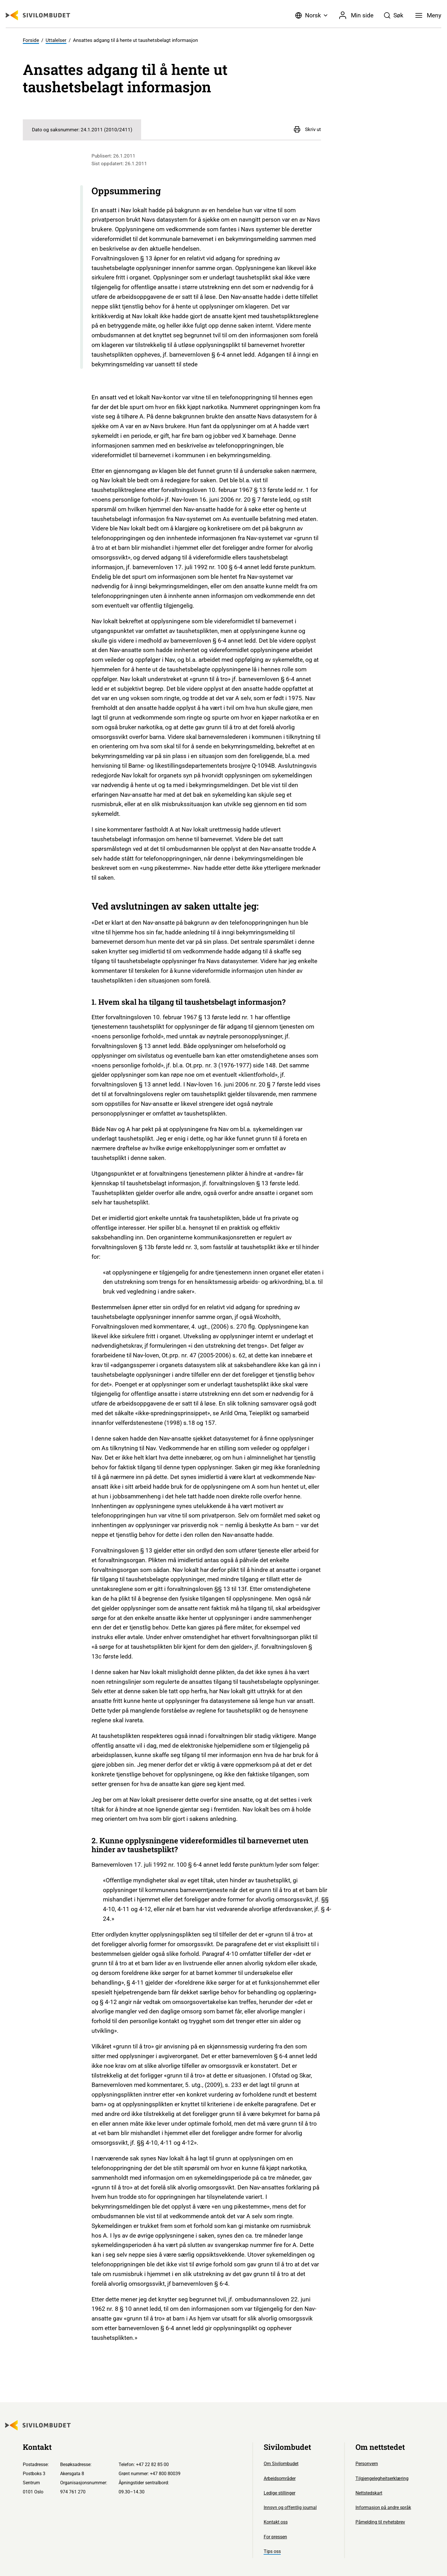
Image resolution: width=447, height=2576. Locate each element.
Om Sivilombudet (281, 2463)
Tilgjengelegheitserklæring (382, 2478)
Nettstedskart (368, 2493)
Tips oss (272, 2551)
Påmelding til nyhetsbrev (380, 2522)
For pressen (275, 2537)
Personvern (366, 2463)
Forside (31, 40)
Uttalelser (56, 40)
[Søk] (393, 15)
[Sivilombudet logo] (38, 15)
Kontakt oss (276, 2522)
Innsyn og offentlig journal (290, 2507)
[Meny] (428, 15)
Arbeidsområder (280, 2478)
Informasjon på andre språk (383, 2507)
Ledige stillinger (279, 2493)
